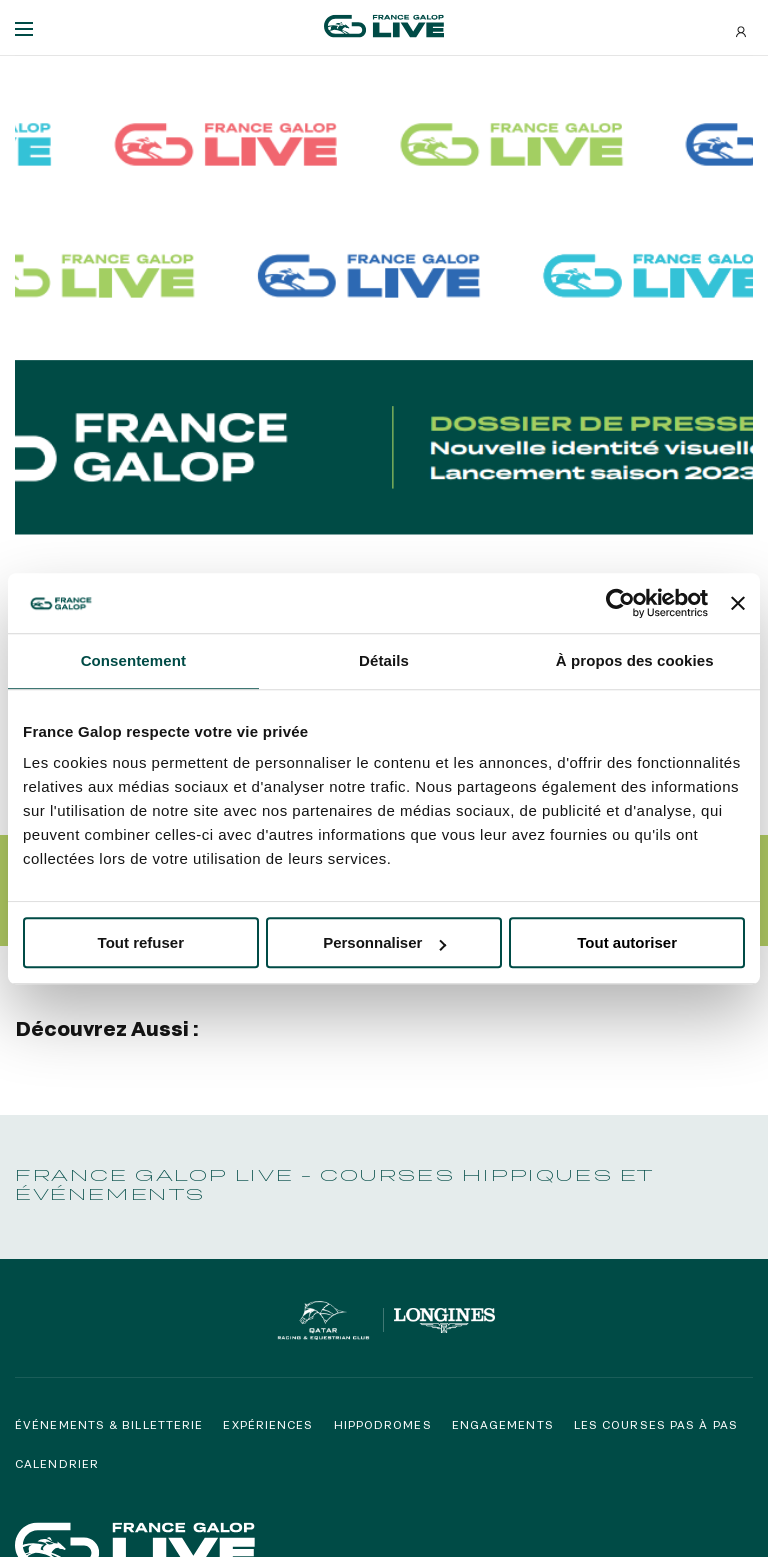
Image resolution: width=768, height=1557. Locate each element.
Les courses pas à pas (656, 1423)
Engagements (503, 1423)
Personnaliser (384, 942)
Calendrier (57, 1463)
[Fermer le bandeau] (738, 603)
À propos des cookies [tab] (635, 660)
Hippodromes (383, 1423)
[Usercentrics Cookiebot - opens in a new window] (620, 603)
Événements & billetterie (109, 1423)
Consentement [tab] (133, 660)
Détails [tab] (384, 660)
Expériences (268, 1423)
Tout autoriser (627, 942)
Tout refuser (141, 942)
